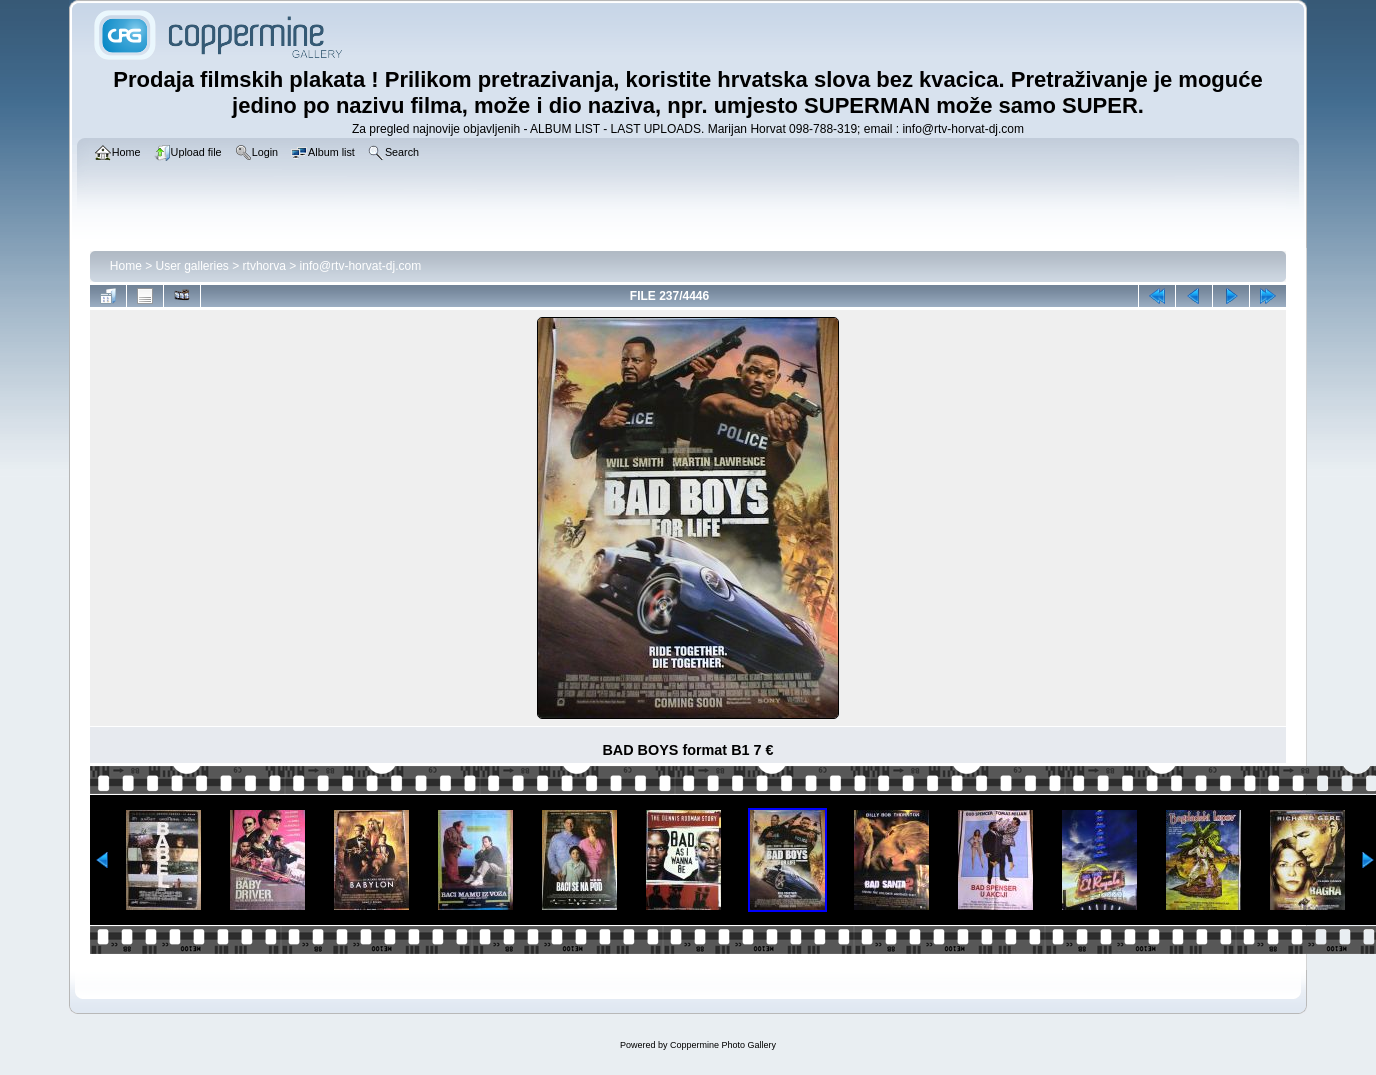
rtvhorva (264, 266)
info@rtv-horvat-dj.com (361, 266)
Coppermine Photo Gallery (723, 1045)
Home (126, 266)
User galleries (192, 266)
